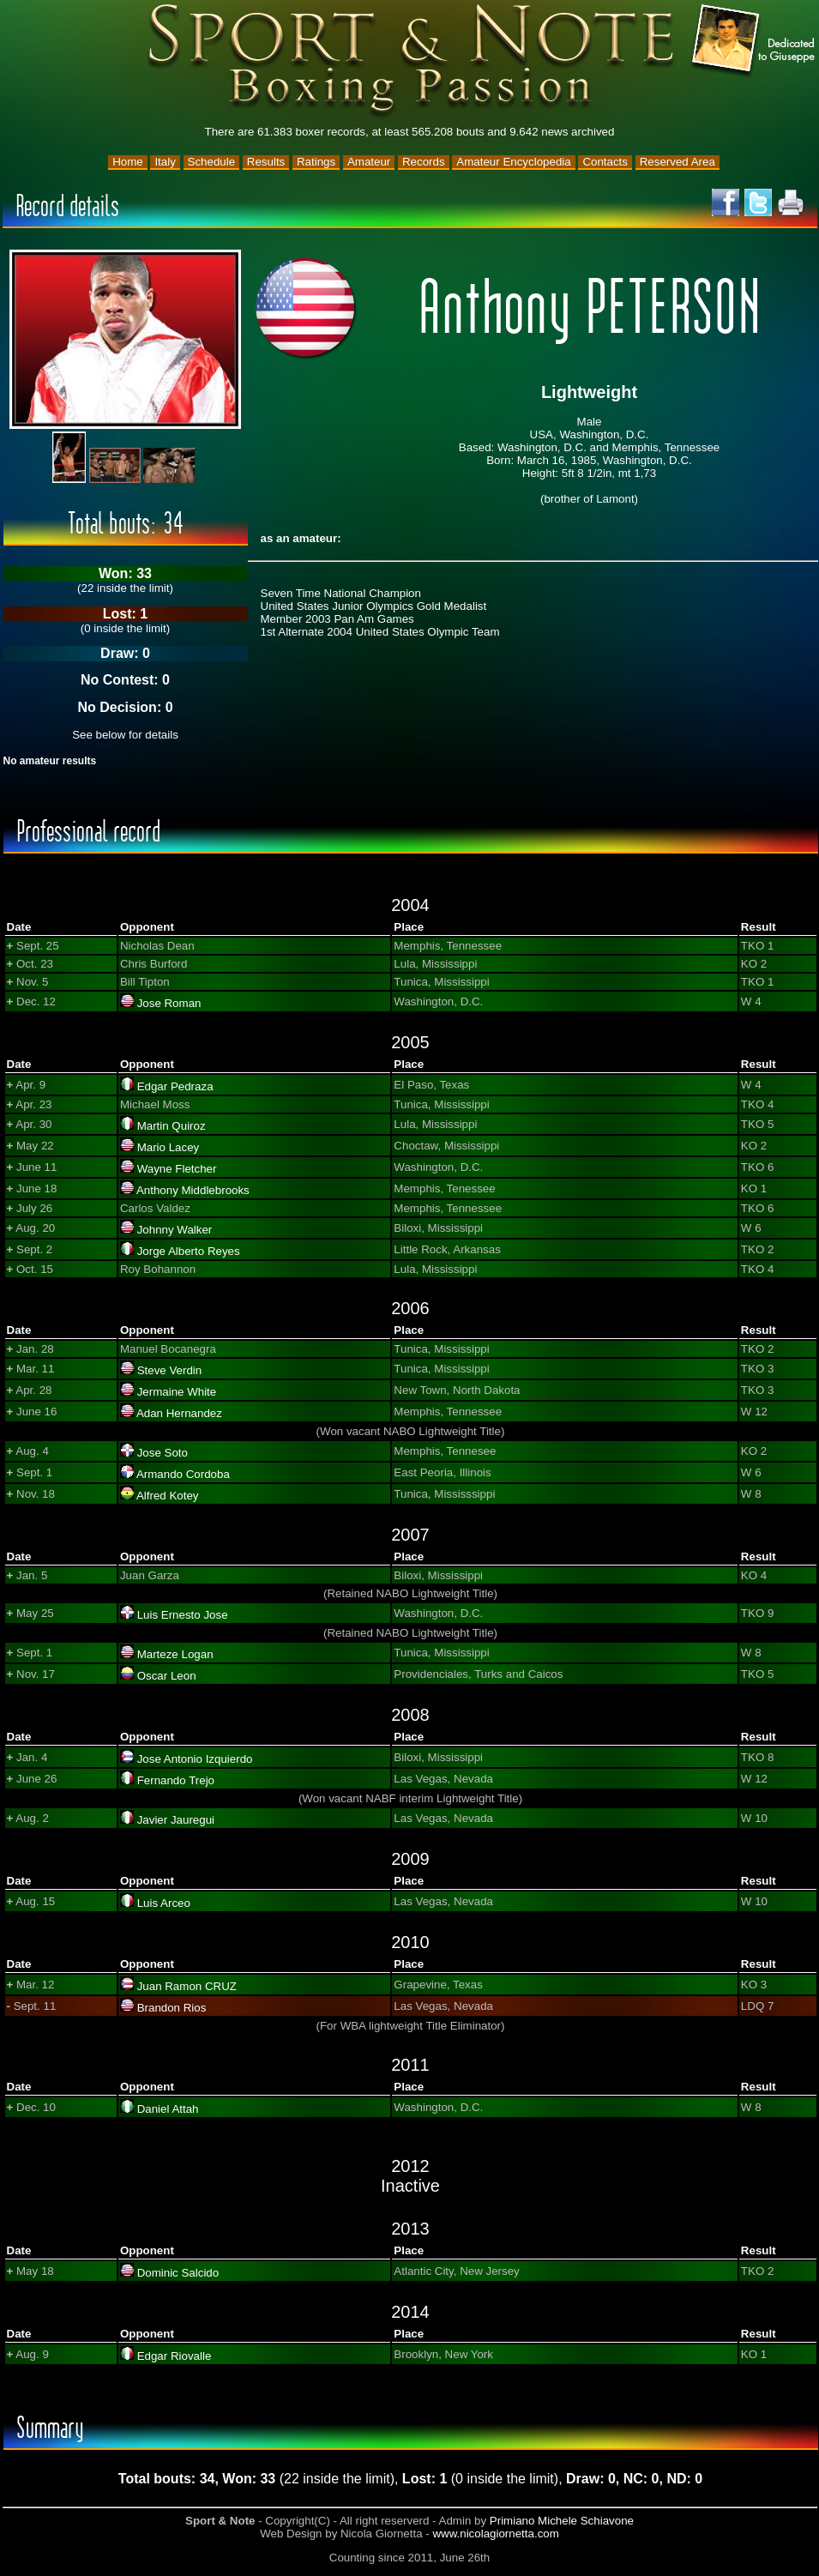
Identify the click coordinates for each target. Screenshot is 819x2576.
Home (127, 161)
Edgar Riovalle (174, 2356)
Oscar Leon (166, 1675)
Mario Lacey (168, 1147)
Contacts (605, 161)
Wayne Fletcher (177, 1168)
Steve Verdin (169, 1370)
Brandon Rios (172, 2007)
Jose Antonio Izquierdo (195, 1759)
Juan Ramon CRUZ (187, 1986)
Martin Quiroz (171, 1125)
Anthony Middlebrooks (193, 1190)
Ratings (316, 161)
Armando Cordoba (183, 1474)
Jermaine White (177, 1391)
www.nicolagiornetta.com (495, 2533)
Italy (164, 161)
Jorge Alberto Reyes (188, 1251)
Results (266, 161)
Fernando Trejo (175, 1780)
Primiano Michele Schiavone (562, 2520)
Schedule (212, 161)
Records (423, 161)
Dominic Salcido (178, 2272)
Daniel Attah (168, 2108)
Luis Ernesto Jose (182, 1614)
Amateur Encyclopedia (513, 161)
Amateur (368, 161)
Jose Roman (169, 1003)
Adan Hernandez (179, 1413)
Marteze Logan (175, 1654)
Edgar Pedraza (175, 1086)
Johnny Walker (175, 1229)
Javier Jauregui (175, 1819)
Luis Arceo (163, 1903)
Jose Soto (162, 1452)
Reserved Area (677, 161)
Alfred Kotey (167, 1495)
